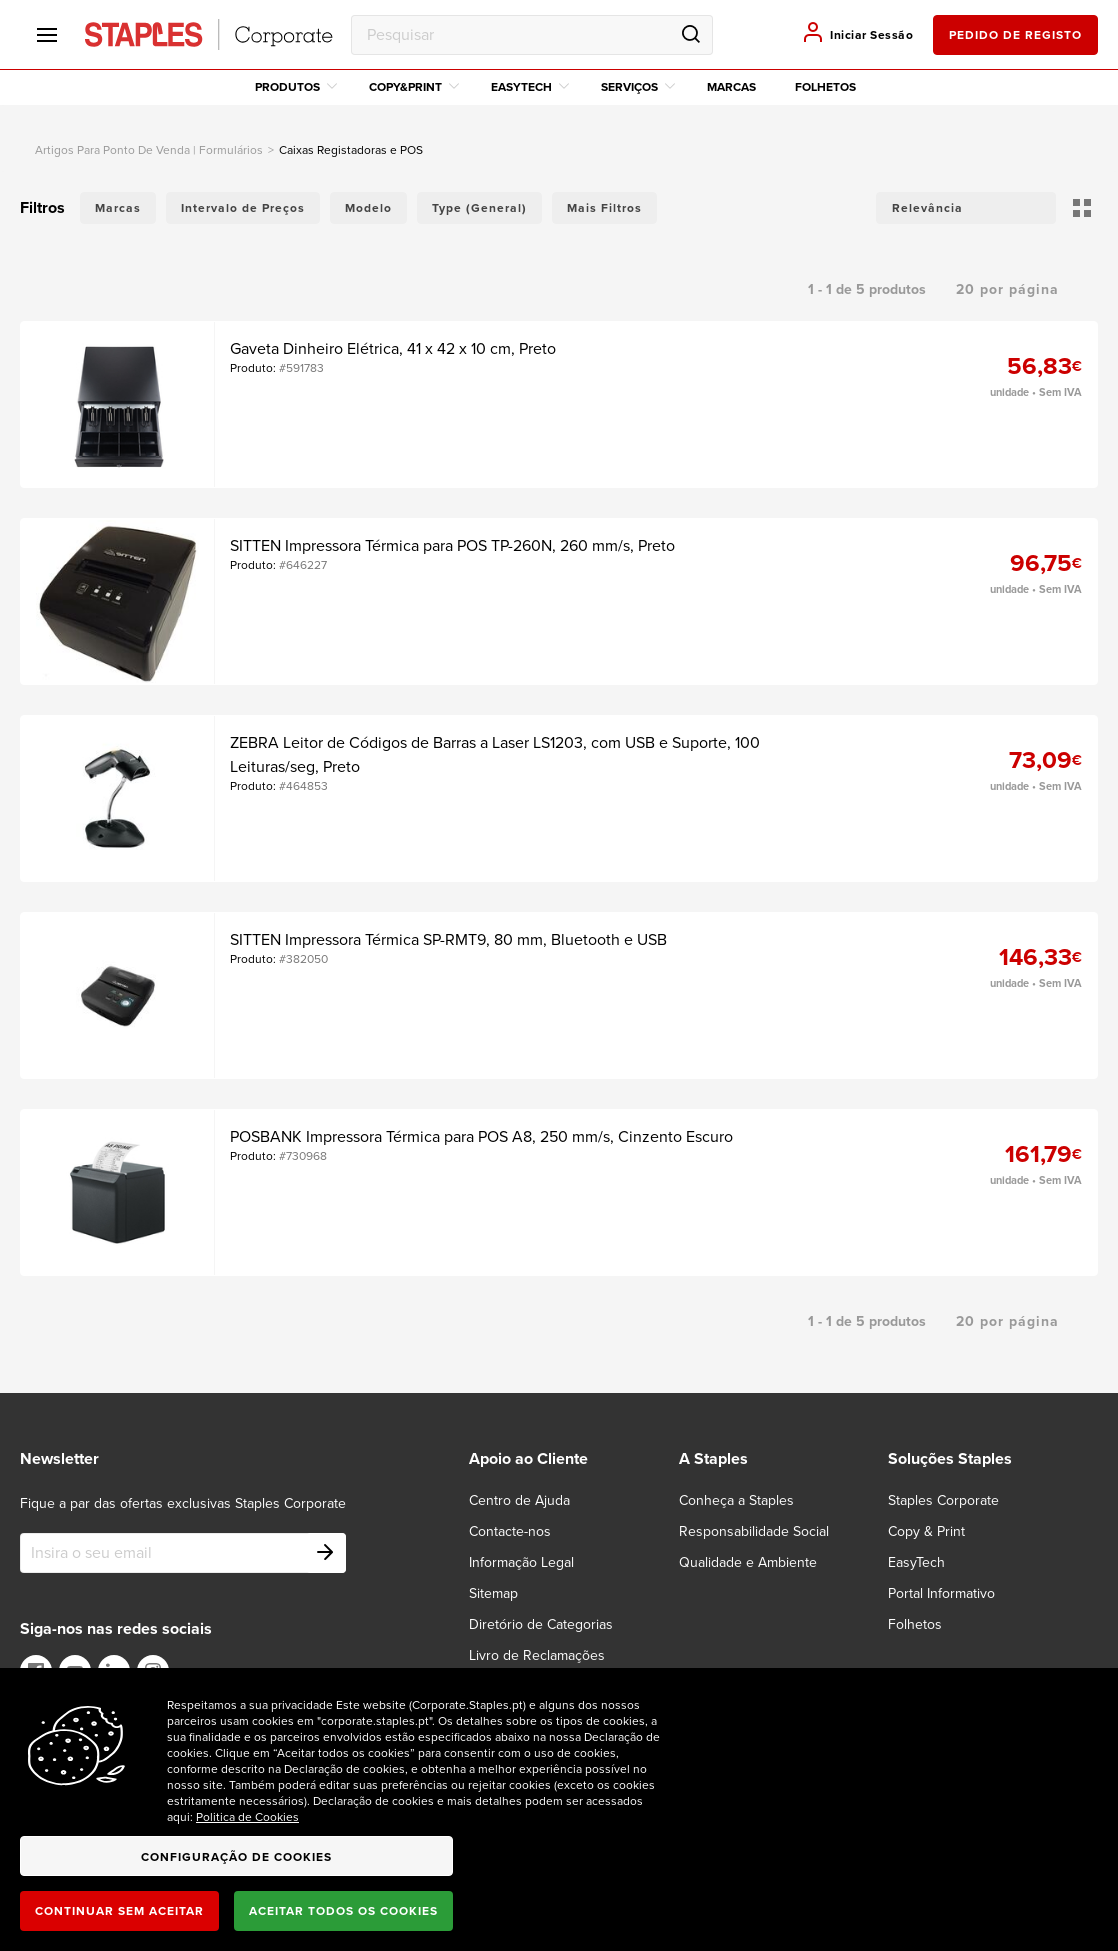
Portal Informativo (941, 1593)
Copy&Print (414, 87)
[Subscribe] (326, 1553)
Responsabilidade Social (754, 1531)
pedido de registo (1015, 35)
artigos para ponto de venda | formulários (149, 150)
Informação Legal (521, 1562)
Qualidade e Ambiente (748, 1562)
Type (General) (479, 208)
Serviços (638, 87)
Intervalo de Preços (243, 208)
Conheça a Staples (736, 1500)
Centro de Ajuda (519, 1500)
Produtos (296, 87)
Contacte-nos (510, 1531)
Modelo (368, 208)
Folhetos (825, 87)
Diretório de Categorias (541, 1624)
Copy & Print (926, 1531)
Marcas (731, 87)
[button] (966, 208)
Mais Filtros (604, 208)
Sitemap (493, 1593)
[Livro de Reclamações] (549, 1655)
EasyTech (530, 87)
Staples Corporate (943, 1500)
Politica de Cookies (247, 1817)
